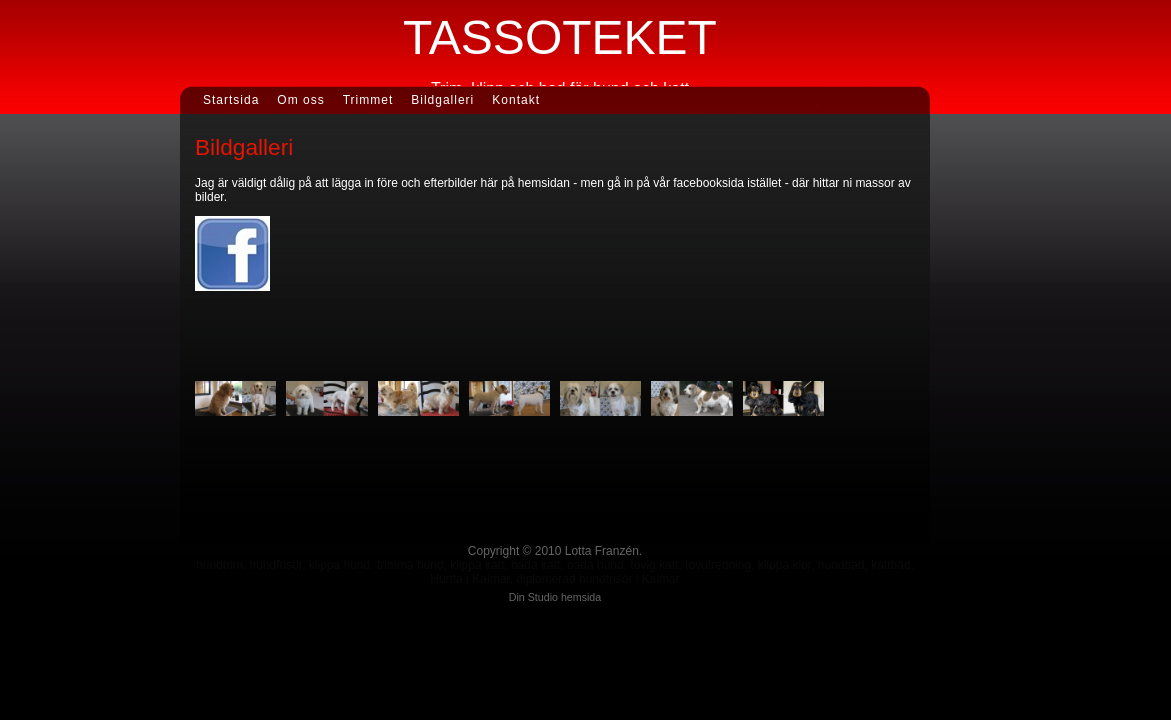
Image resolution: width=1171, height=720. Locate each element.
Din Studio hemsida (555, 597)
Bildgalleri (442, 100)
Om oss (300, 100)
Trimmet (368, 100)
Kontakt (516, 100)
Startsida (231, 100)
